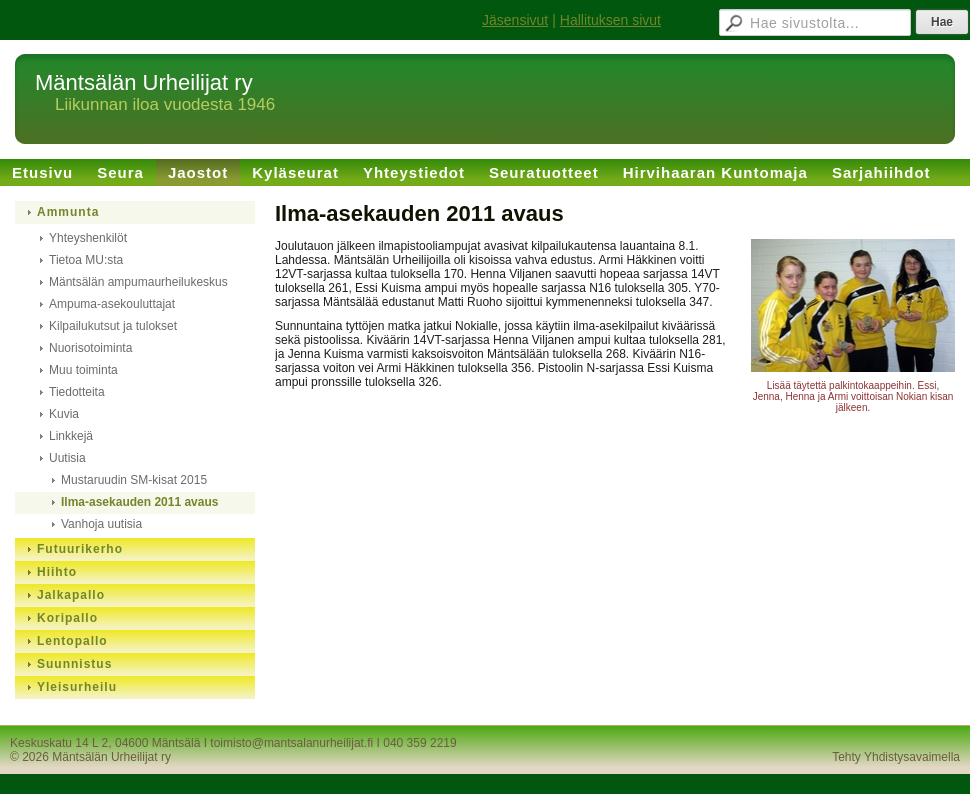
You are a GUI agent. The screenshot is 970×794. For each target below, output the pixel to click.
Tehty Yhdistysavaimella (896, 757)
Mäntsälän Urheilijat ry (144, 82)
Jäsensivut (515, 20)
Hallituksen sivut (610, 20)
